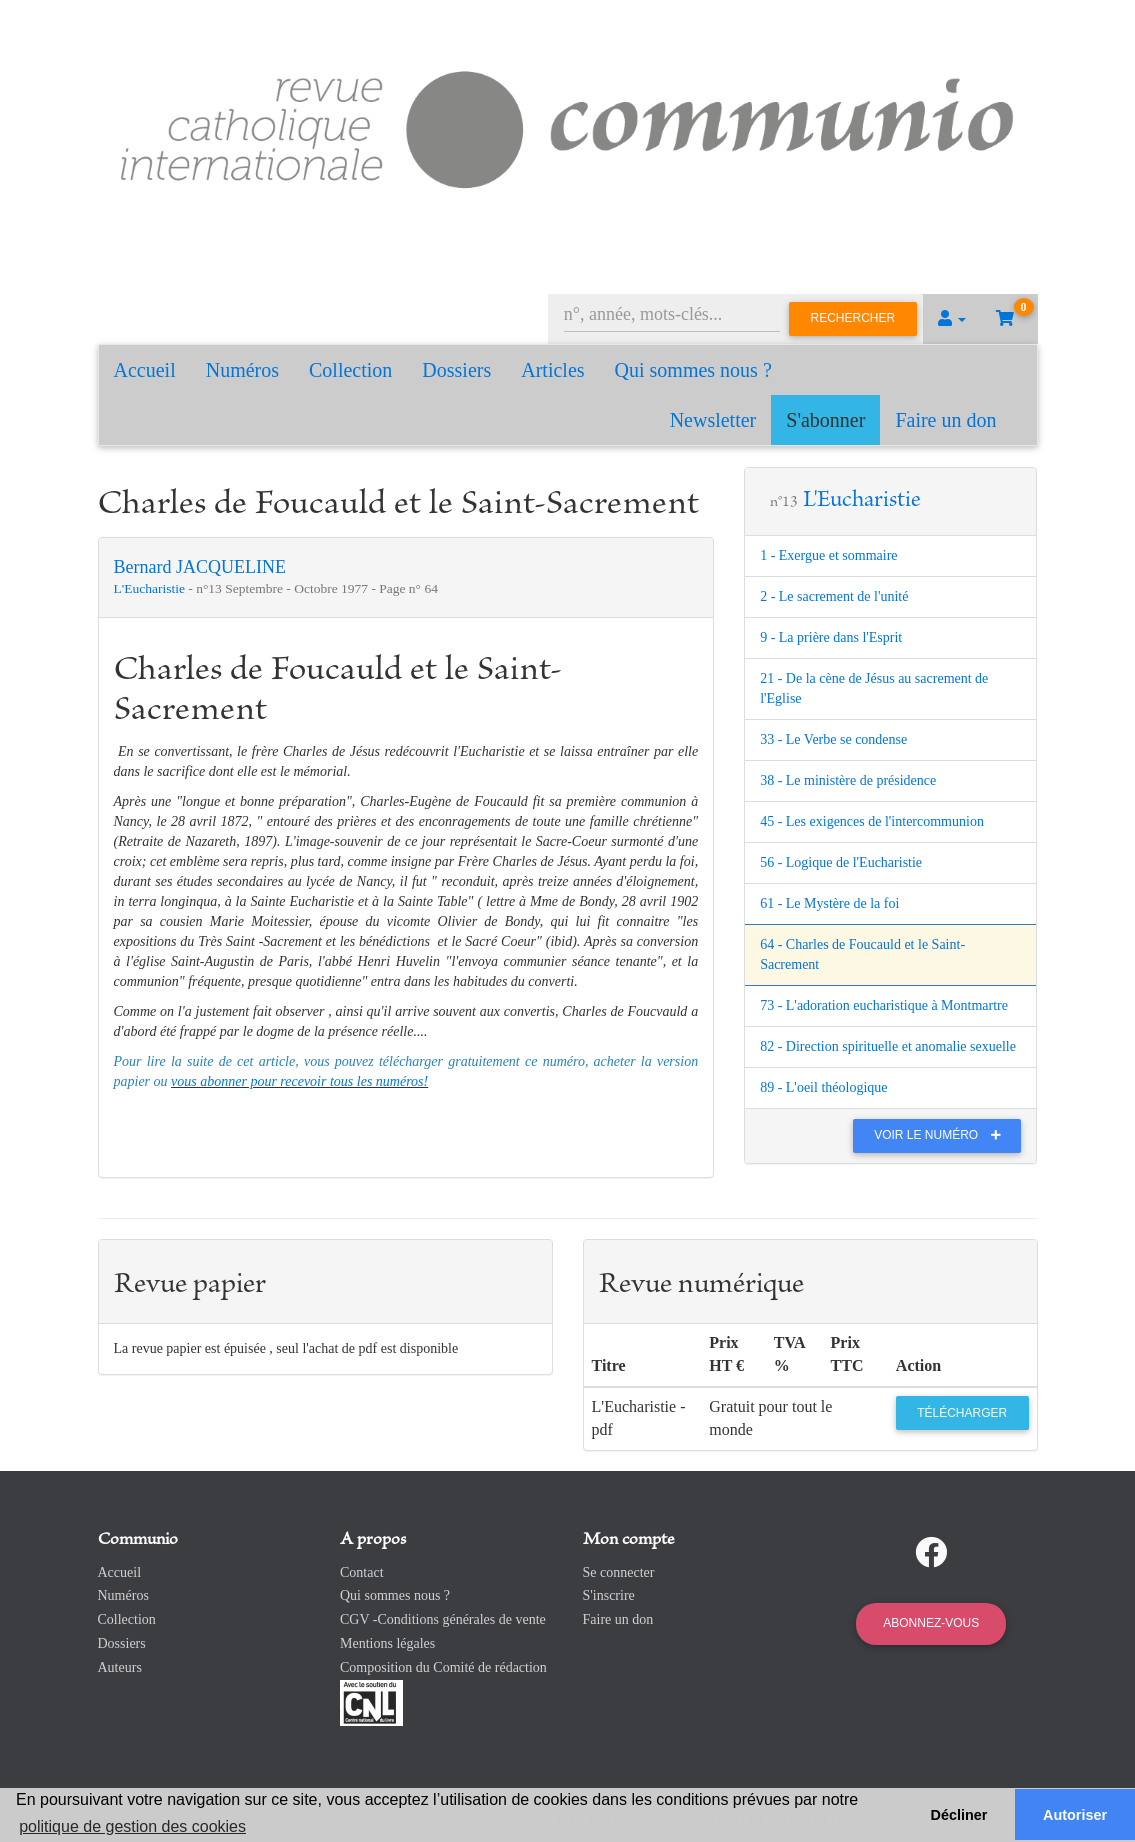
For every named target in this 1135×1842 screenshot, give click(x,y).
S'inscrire (609, 1595)
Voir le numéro (942, 1135)
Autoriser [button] (1075, 1815)
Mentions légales (387, 1643)
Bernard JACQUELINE (200, 567)
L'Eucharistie (151, 588)
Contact (362, 1572)
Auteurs (120, 1667)
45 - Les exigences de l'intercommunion (872, 821)
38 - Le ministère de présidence (848, 780)
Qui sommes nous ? (693, 370)
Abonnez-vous (931, 1623)
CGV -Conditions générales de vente (443, 1619)
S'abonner (825, 420)
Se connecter (619, 1572)
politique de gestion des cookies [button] (132, 1826)
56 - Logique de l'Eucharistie (841, 862)
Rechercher (853, 318)
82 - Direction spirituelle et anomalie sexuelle (888, 1046)
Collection (350, 370)
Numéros (242, 370)
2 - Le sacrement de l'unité (834, 596)
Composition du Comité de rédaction (443, 1667)
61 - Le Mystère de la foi (829, 903)
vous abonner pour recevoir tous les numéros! (299, 1081)
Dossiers (456, 370)
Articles (552, 370)
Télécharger (962, 1413)
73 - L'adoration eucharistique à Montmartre (884, 1005)
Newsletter (713, 420)
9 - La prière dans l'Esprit (831, 637)
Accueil (145, 370)
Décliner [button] (959, 1815)
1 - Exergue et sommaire (828, 555)
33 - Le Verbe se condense (833, 739)
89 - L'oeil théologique (823, 1087)
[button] (952, 319)
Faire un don (945, 420)
